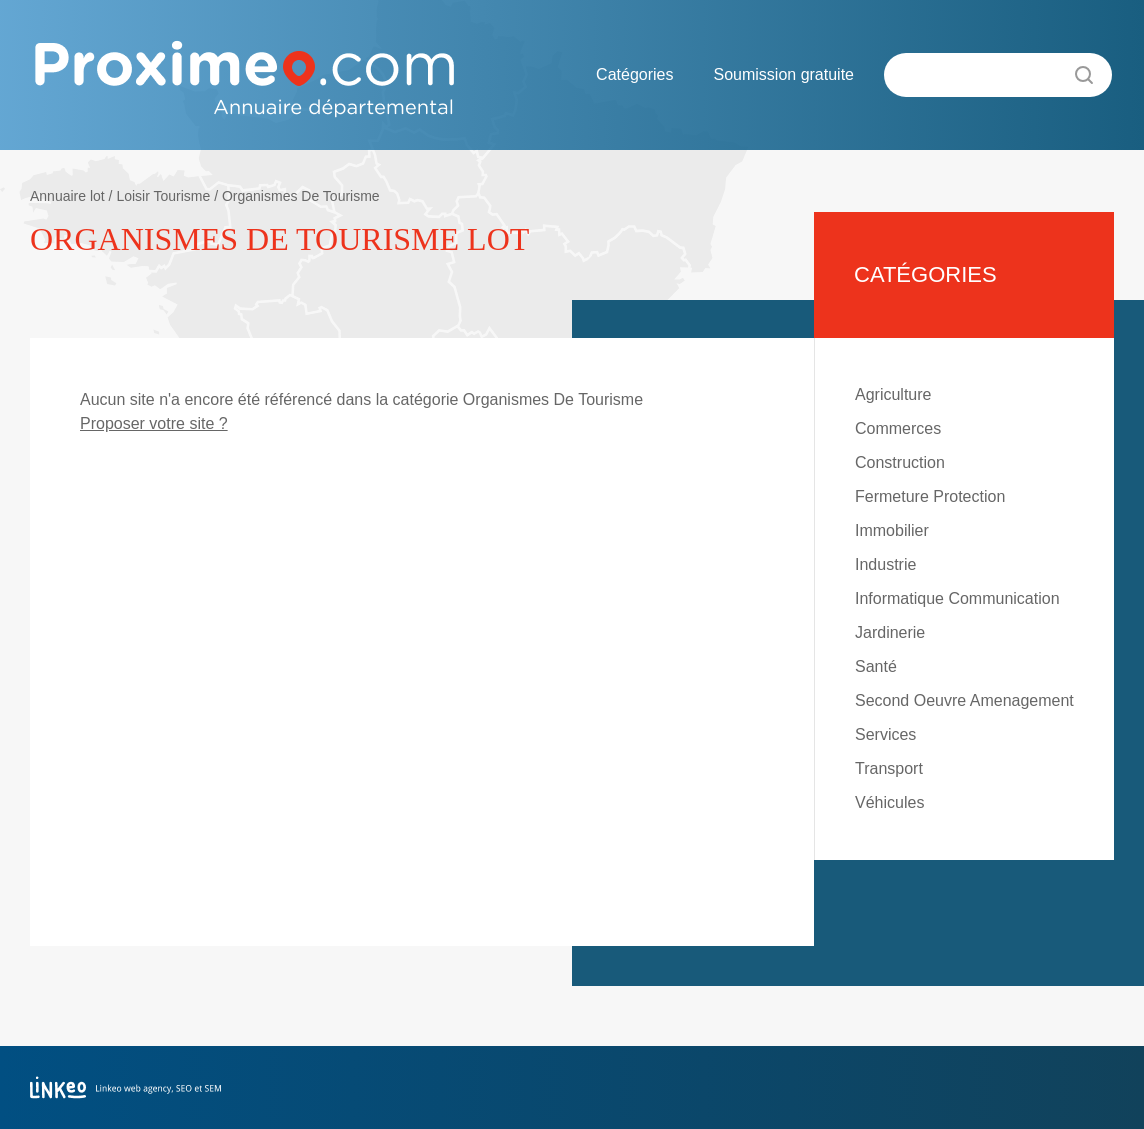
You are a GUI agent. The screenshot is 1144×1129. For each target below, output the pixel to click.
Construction (900, 462)
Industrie (885, 564)
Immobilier (892, 530)
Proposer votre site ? (154, 423)
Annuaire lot (67, 196)
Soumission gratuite (783, 74)
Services (885, 734)
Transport (889, 768)
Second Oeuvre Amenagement (964, 700)
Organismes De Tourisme (301, 196)
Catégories (634, 74)
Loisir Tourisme (163, 196)
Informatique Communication (957, 598)
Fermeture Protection (930, 496)
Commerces (898, 428)
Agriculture (893, 394)
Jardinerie (890, 632)
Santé (876, 666)
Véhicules (889, 802)
